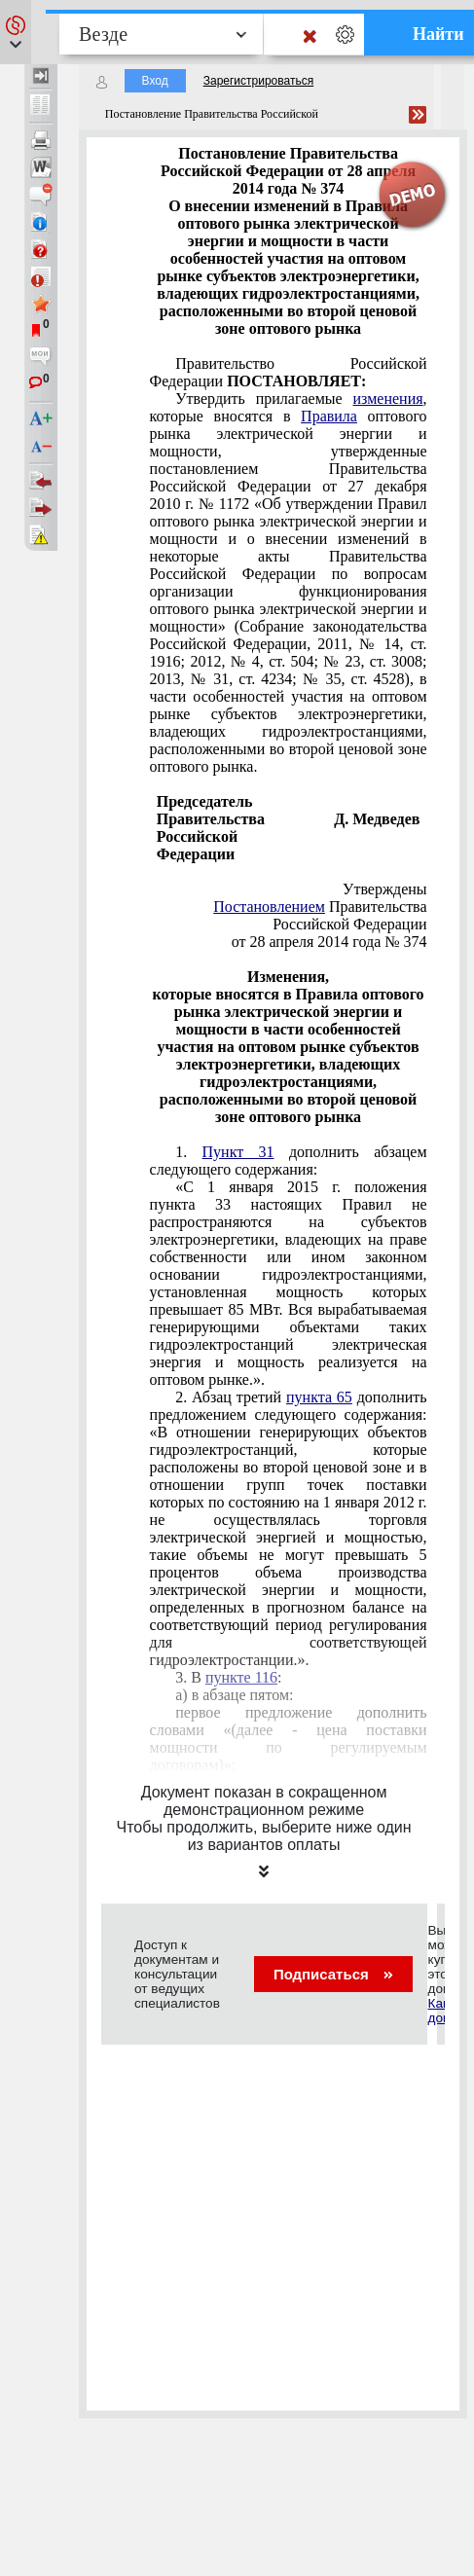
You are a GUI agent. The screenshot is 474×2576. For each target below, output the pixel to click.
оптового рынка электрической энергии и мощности (288, 582)
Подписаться (333, 1974)
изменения (388, 398)
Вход (155, 81)
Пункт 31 (238, 1151)
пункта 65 (319, 1397)
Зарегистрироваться (258, 81)
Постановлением (269, 906)
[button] (15, 32)
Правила (329, 416)
